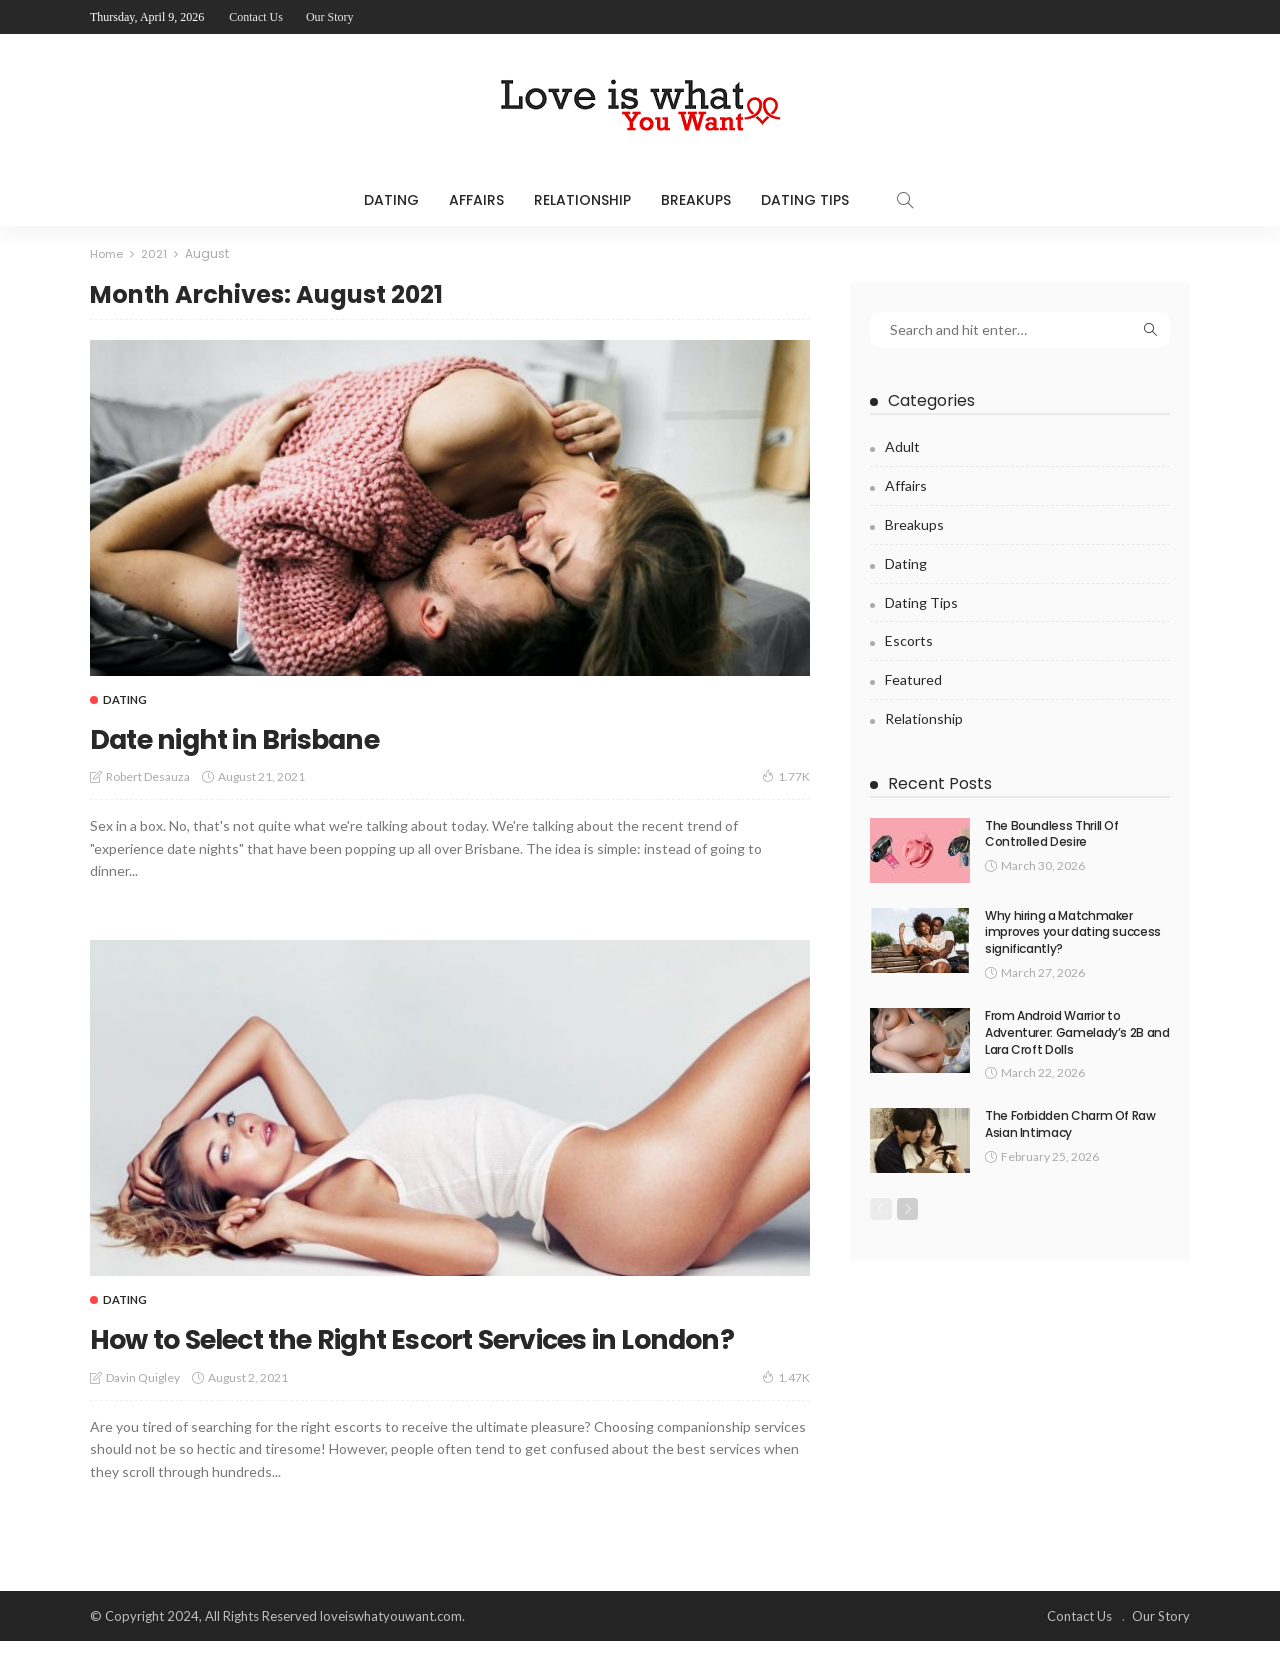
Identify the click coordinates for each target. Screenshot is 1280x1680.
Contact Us (256, 17)
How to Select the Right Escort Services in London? (438, 1356)
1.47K (786, 1416)
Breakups (696, 200)
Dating (391, 200)
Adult (902, 446)
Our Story (330, 17)
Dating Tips (805, 200)
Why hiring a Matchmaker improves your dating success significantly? (1073, 931)
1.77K (786, 776)
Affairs (476, 200)
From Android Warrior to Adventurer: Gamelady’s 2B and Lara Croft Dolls (1077, 1032)
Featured (913, 679)
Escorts (909, 640)
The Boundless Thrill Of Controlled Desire (1052, 833)
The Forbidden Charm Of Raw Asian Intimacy (1070, 1124)
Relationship (582, 200)
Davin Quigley (143, 1416)
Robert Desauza (148, 776)
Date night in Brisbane (278, 735)
